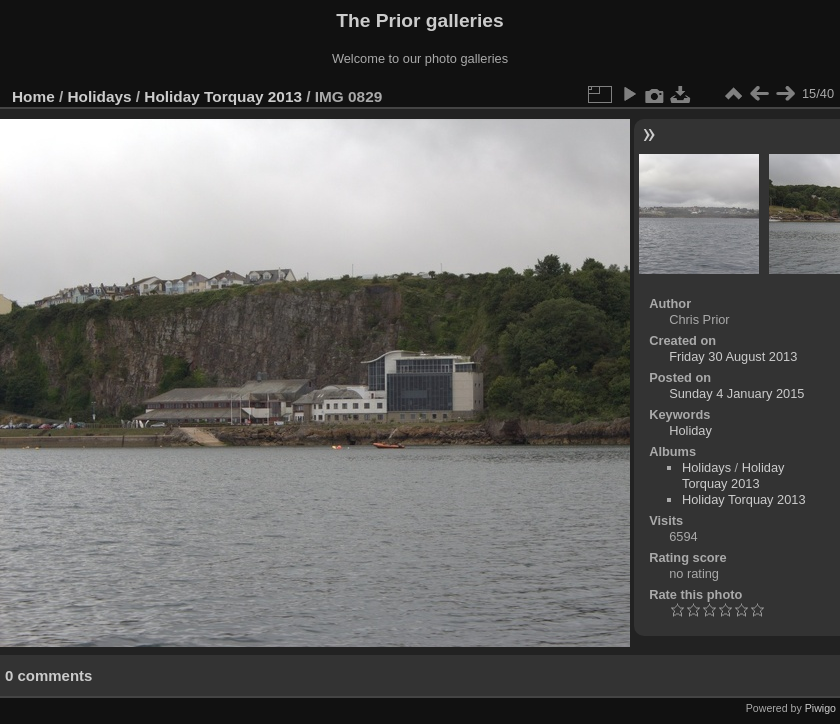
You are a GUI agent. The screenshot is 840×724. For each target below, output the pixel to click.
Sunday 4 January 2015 (736, 393)
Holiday (690, 430)
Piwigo (820, 708)
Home (33, 96)
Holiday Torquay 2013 (223, 96)
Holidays (100, 96)
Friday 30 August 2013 (733, 356)
